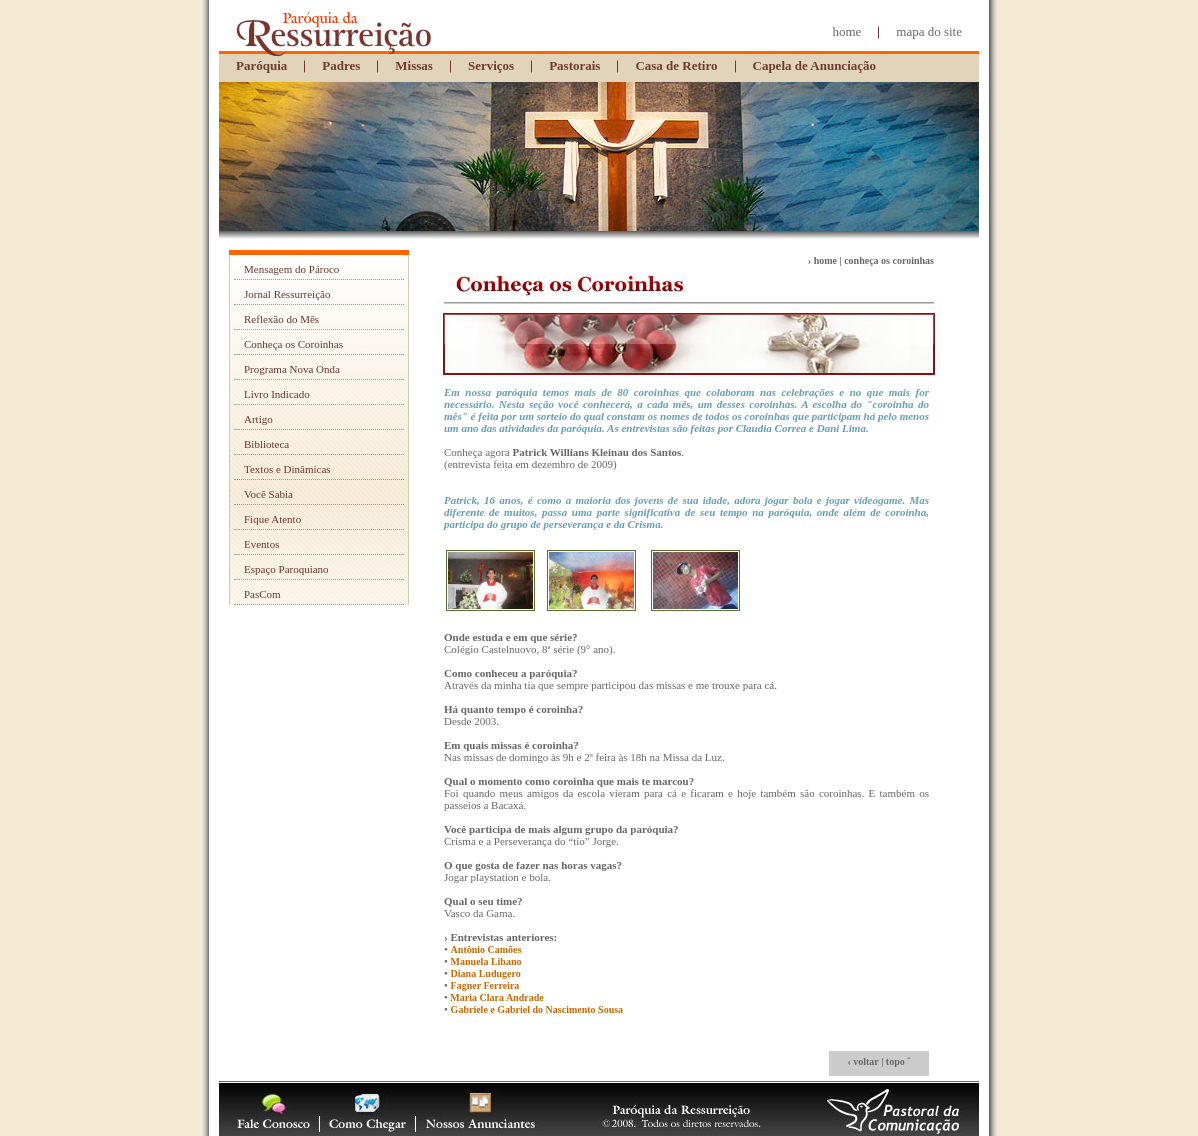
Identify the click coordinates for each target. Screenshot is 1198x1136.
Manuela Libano (486, 961)
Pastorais (574, 65)
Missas (414, 65)
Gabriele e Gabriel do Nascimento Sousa (537, 1009)
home (846, 31)
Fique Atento (272, 519)
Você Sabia (268, 494)
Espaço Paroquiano (286, 569)
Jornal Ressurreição (287, 294)
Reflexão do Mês (281, 319)
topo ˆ (898, 1061)
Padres (341, 65)
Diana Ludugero (486, 973)
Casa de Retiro (676, 65)
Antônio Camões (486, 949)
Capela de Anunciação (815, 65)
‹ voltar (862, 1061)
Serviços (491, 65)
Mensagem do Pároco (291, 269)
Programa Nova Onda (292, 369)
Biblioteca (266, 444)
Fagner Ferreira (485, 985)
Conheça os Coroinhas (293, 344)
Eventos (261, 544)
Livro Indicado (277, 394)
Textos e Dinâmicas (287, 469)
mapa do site (929, 31)
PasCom (262, 594)
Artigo (258, 419)
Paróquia (261, 65)
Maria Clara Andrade (496, 997)
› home (822, 260)
